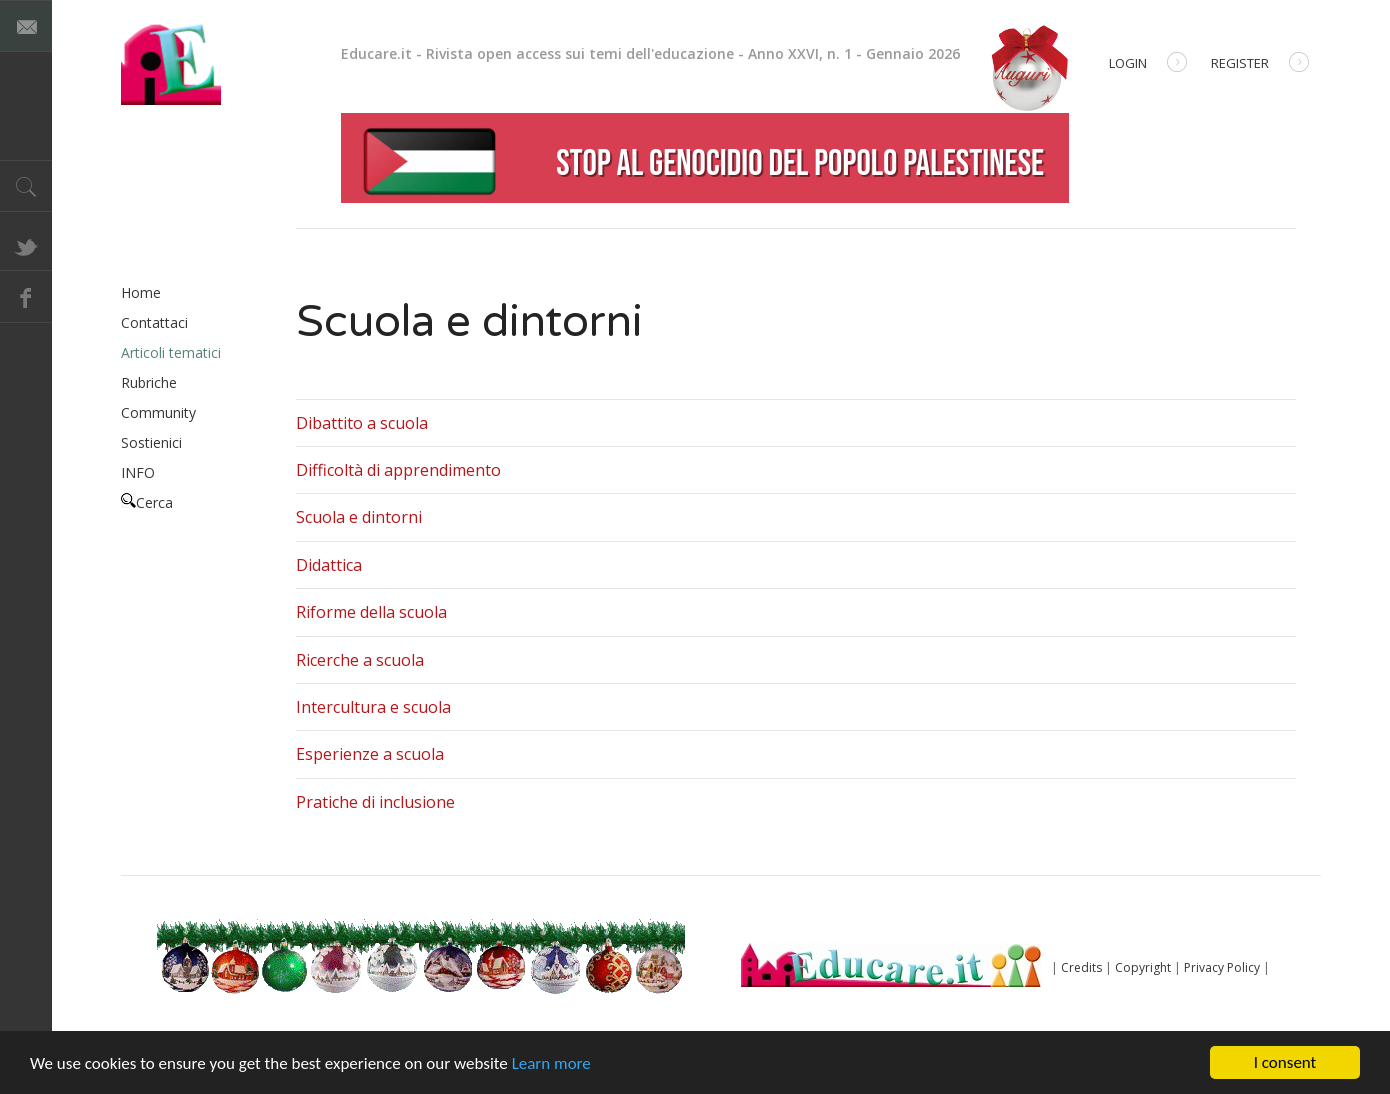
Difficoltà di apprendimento (398, 470)
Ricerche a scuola (360, 660)
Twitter (26, 245)
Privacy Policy (1222, 967)
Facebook (26, 297)
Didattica (329, 565)
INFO (138, 472)
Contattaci (154, 322)
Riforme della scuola (371, 612)
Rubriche (149, 382)
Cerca (147, 502)
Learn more (551, 1063)
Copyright (1143, 967)
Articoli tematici (171, 352)
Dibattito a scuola (362, 423)
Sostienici (151, 442)
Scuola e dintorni (359, 517)
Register (1260, 64)
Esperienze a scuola (370, 754)
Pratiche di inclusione (375, 802)
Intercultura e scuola (373, 707)
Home (141, 292)
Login (1148, 64)
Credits (1081, 967)
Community (158, 412)
